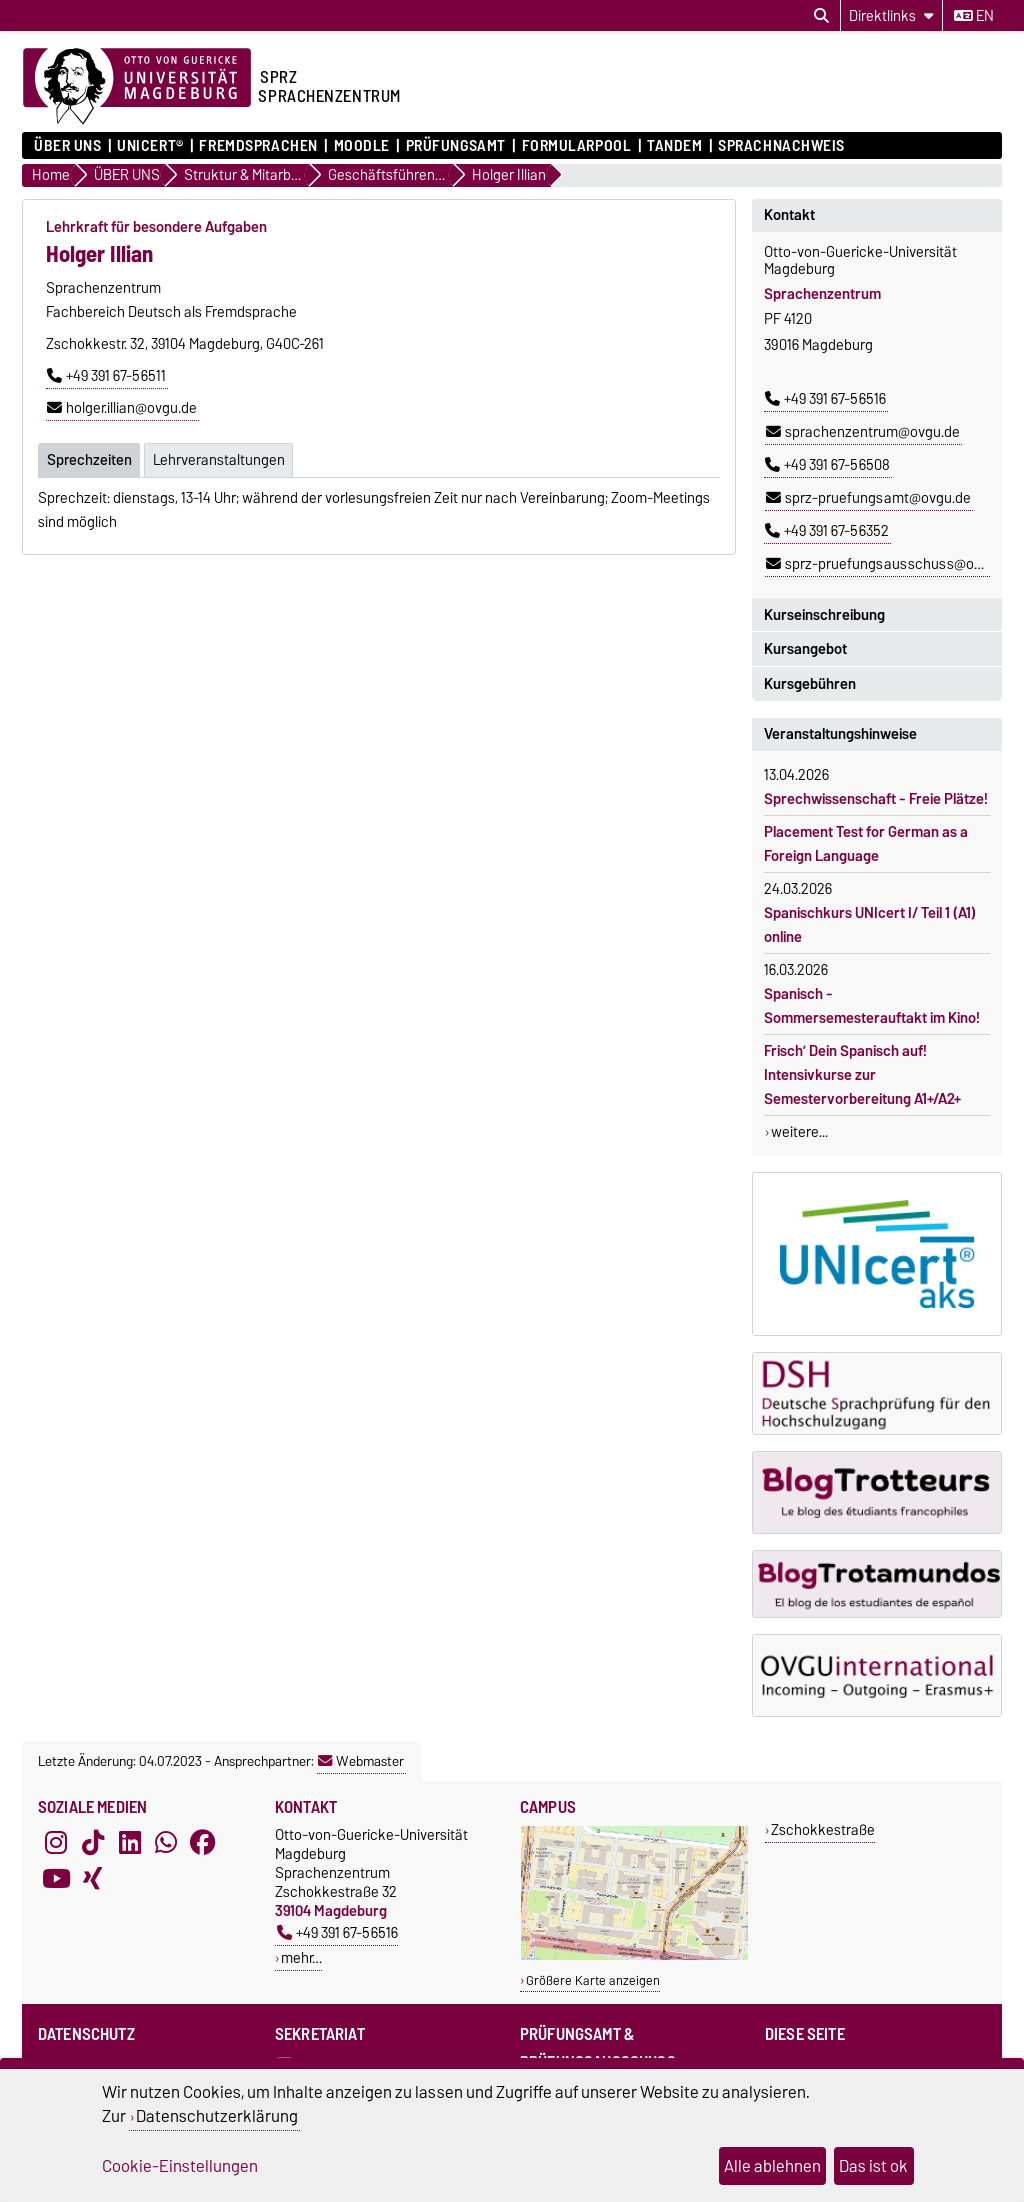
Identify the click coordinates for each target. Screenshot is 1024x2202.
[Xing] (93, 1879)
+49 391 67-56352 (827, 531)
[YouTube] (56, 1879)
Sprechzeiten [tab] (89, 459)
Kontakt (789, 215)
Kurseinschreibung (824, 615)
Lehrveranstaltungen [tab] (219, 459)
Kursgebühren (810, 684)
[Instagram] (56, 1843)
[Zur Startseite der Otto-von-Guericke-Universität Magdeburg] (137, 87)
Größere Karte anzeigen (593, 1980)
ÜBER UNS (67, 146)
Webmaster (361, 1761)
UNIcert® (150, 146)
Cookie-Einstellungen (180, 2166)
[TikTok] (93, 1843)
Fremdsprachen (258, 146)
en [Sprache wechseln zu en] (974, 16)
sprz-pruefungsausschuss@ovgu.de (891, 564)
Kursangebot (805, 649)
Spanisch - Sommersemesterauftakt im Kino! (872, 1006)
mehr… (301, 1957)
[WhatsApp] (166, 1843)
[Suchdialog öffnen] (821, 16)
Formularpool (577, 146)
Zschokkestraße (823, 1829)
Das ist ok (873, 2166)
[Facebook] (203, 1843)
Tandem (674, 146)
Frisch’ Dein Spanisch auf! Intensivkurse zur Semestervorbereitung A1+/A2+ (862, 1075)
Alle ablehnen (772, 2166)
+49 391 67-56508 (827, 465)
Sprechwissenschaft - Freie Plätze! (876, 799)
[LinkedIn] (130, 1843)
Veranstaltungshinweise (840, 734)
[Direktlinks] (891, 15)
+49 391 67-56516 (825, 399)
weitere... (799, 1132)
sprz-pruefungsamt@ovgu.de (868, 498)
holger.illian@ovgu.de (122, 408)
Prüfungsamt (456, 146)
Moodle (362, 146)
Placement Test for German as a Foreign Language (866, 844)
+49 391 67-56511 (106, 376)
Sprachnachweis (781, 146)
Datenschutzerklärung (217, 2116)
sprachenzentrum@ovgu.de (863, 432)
